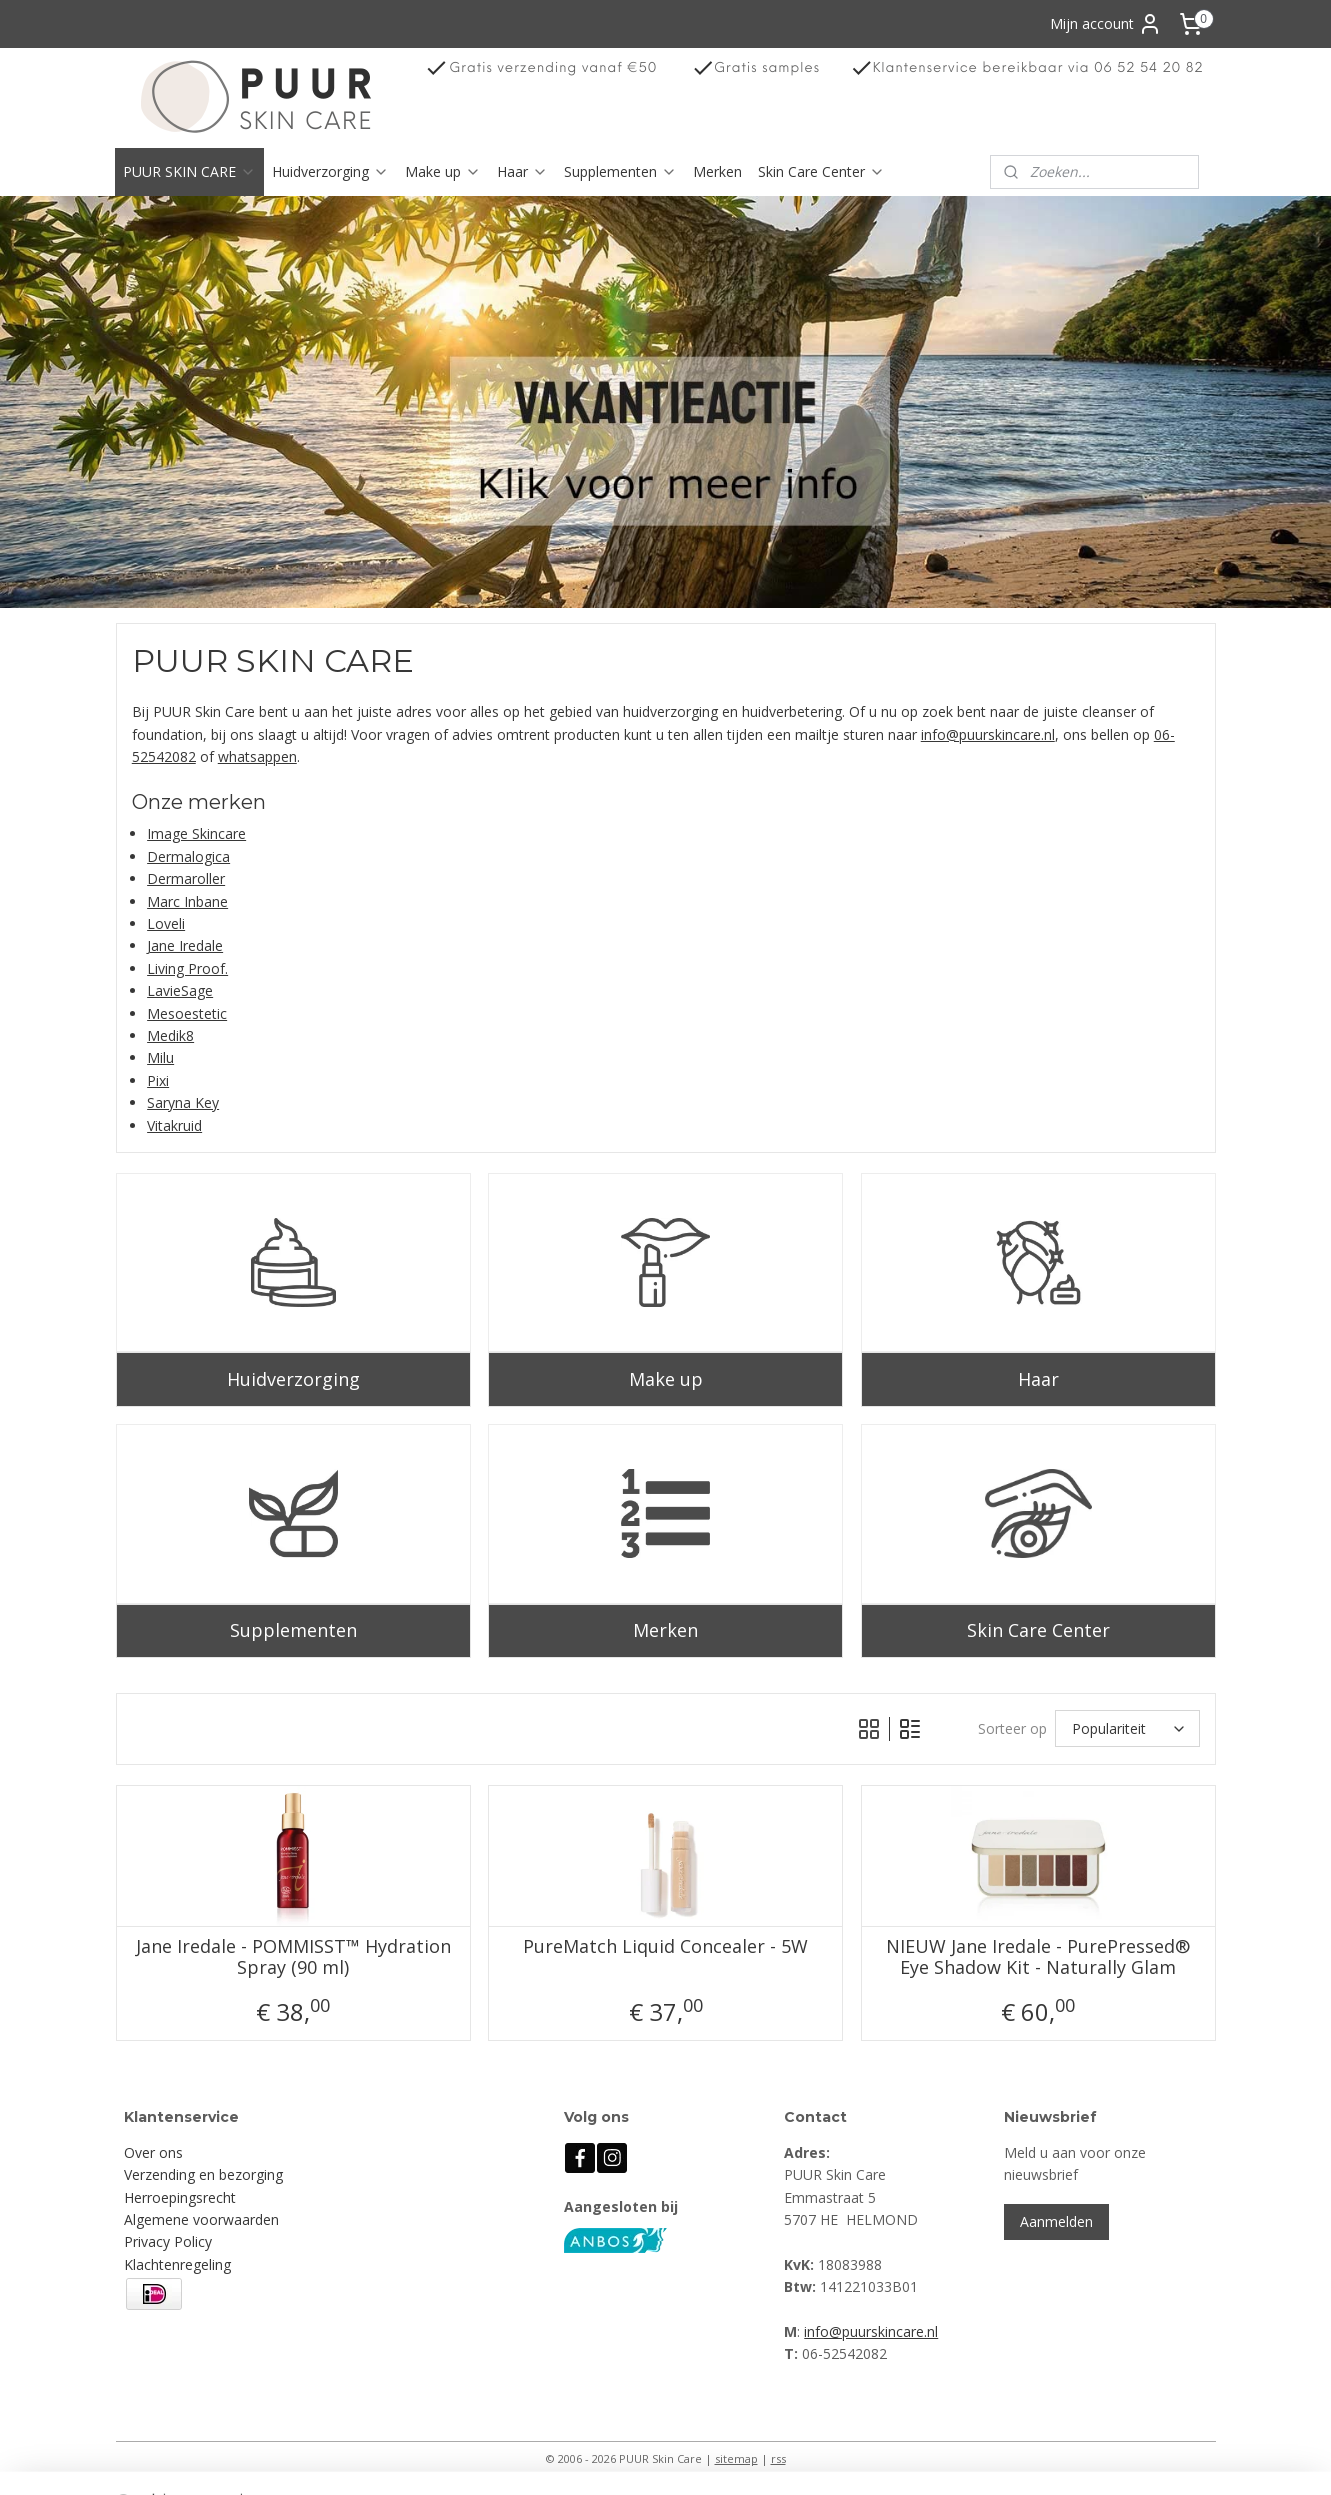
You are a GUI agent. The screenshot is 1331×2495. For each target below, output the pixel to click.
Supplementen (620, 171)
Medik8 (170, 1035)
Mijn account (1106, 24)
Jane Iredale (185, 945)
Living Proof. (187, 968)
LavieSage (180, 990)
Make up (443, 171)
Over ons (153, 2152)
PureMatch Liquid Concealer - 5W (665, 1946)
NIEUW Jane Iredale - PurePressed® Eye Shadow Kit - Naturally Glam (1038, 1956)
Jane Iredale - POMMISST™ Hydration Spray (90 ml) (292, 1956)
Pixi (158, 1079)
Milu (160, 1057)
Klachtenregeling (177, 2264)
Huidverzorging (330, 171)
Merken (717, 171)
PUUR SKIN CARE (189, 171)
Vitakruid (174, 1124)
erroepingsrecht (185, 2197)
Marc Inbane (187, 900)
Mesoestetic (187, 1012)
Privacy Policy (168, 2241)
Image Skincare (196, 833)
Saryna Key (183, 1102)
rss (778, 2458)
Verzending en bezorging (203, 2174)
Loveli (166, 923)
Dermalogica (188, 856)
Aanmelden (1056, 2221)
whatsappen (256, 756)
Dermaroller (186, 878)
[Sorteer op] (1127, 1729)
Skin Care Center (821, 171)
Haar (522, 171)
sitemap (736, 2458)
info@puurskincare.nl (987, 733)
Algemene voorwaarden (201, 2219)
